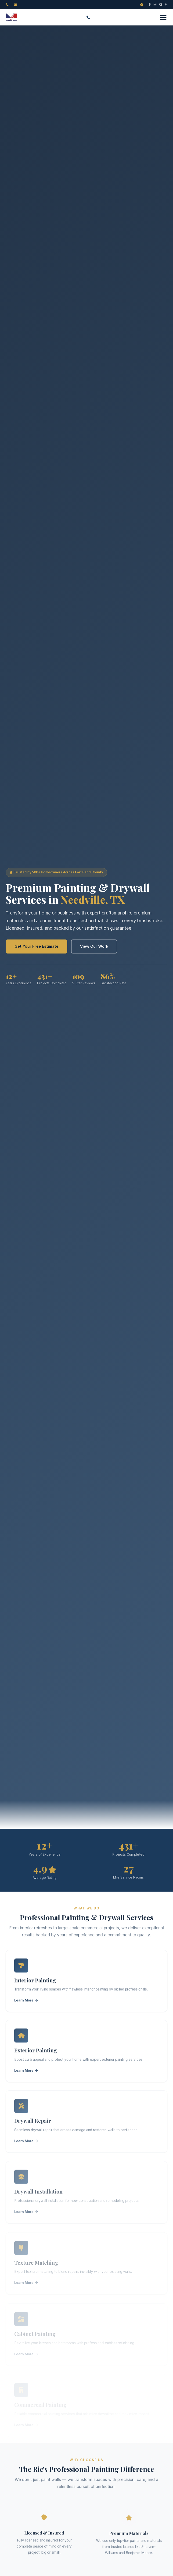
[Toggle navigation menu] (163, 17)
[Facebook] (150, 4)
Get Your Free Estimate (36, 946)
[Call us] (88, 17)
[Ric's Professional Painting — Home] (11, 17)
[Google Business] (160, 4)
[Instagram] (155, 4)
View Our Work (94, 946)
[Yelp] (166, 4)
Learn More (26, 2005)
